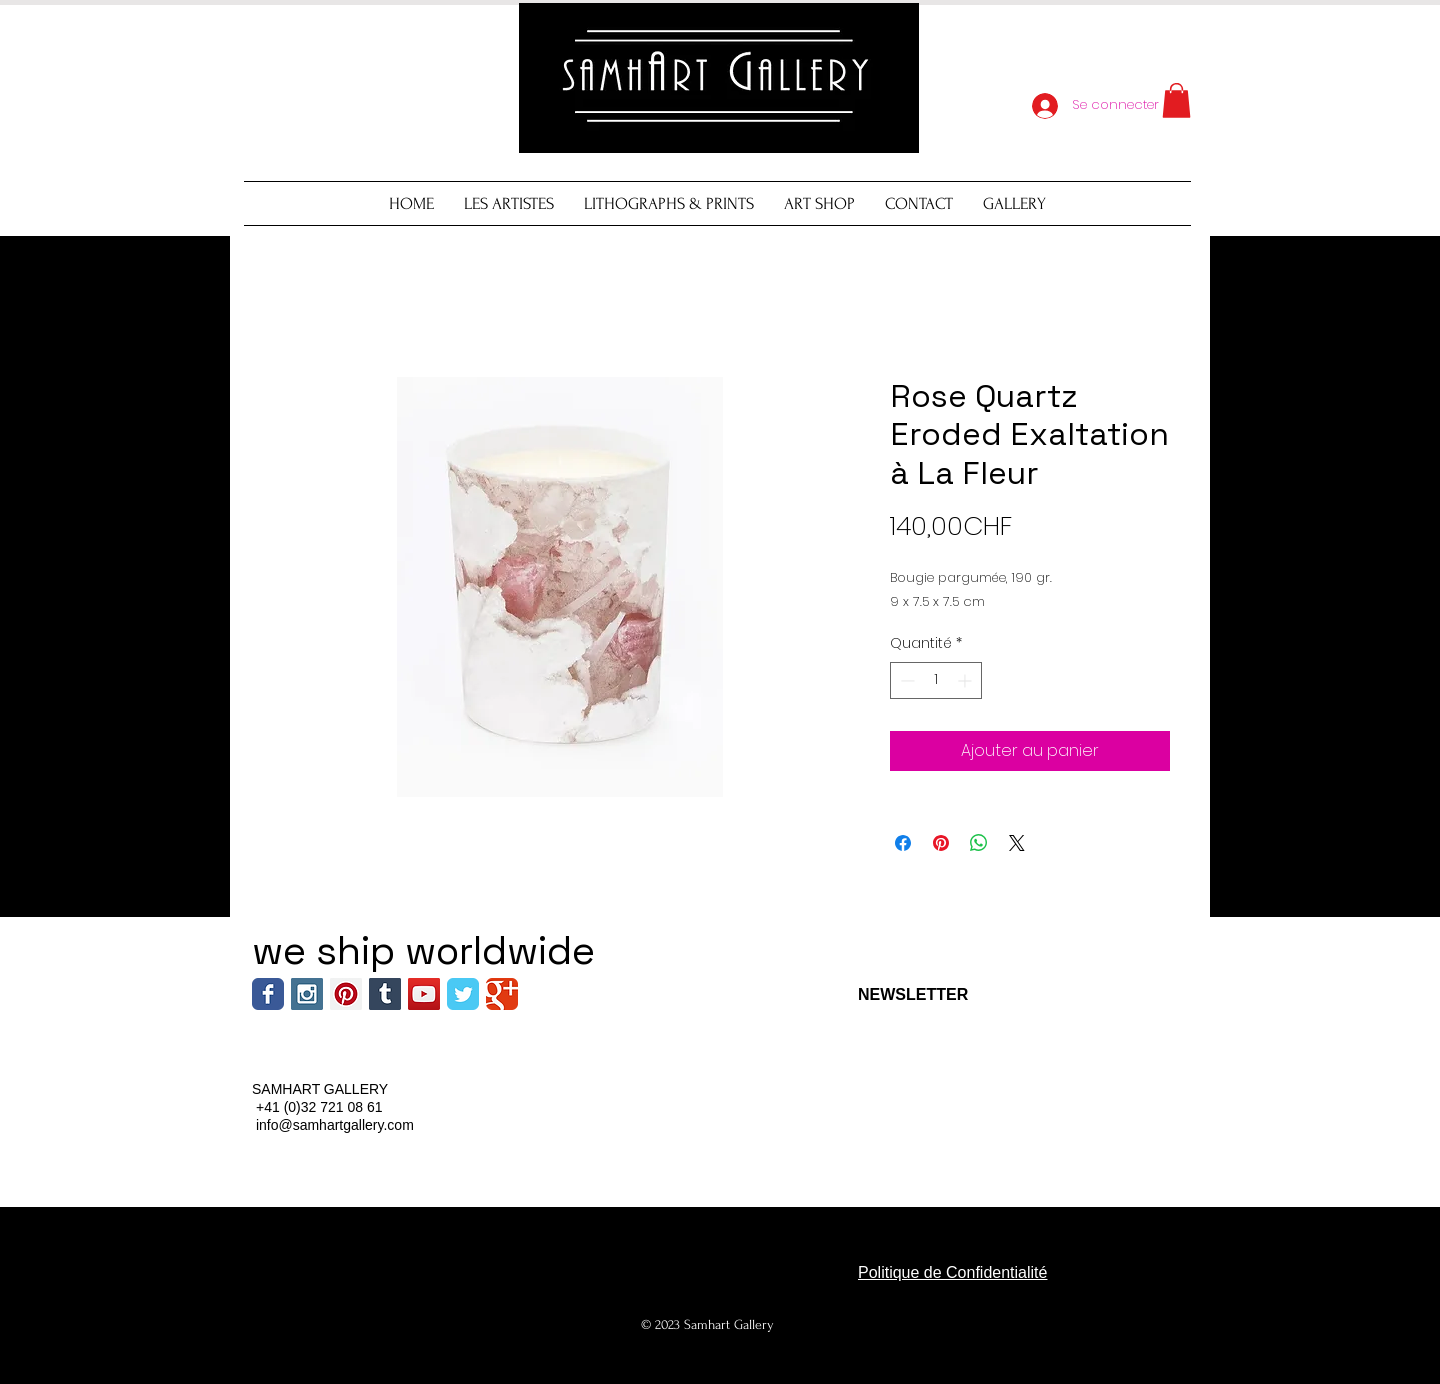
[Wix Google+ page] (502, 994)
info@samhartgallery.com (335, 1125)
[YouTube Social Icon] (424, 994)
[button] (1176, 100)
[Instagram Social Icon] (307, 994)
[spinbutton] (936, 680)
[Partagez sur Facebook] (903, 843)
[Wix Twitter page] (463, 994)
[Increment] (966, 680)
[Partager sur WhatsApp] (979, 843)
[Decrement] (905, 680)
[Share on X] (1017, 843)
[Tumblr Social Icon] (385, 994)
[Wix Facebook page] (268, 994)
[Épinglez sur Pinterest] (941, 843)
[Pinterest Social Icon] (346, 994)
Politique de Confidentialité (952, 1272)
